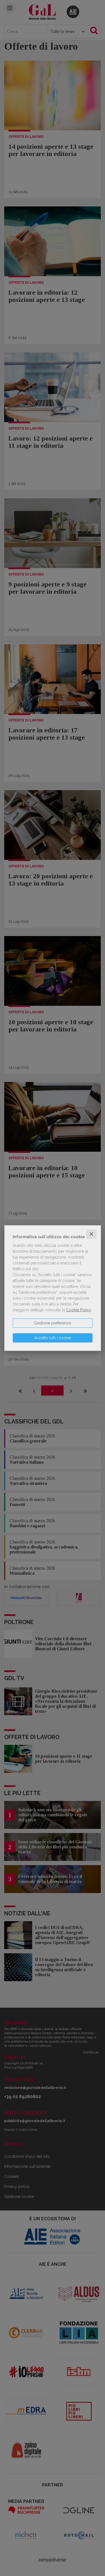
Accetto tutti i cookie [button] (52, 1338)
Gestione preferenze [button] (52, 1323)
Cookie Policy (78, 1310)
